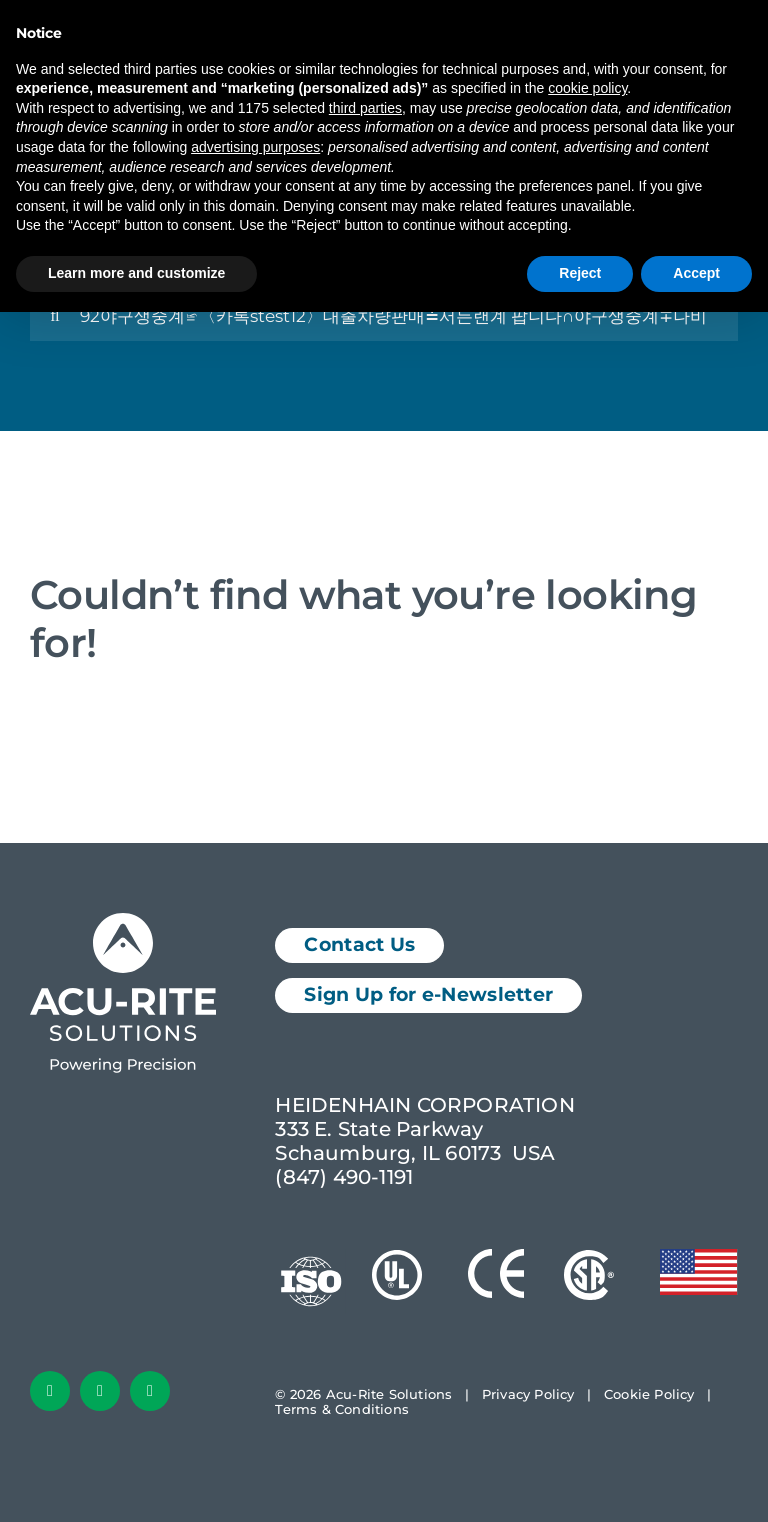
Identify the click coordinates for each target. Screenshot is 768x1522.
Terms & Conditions (342, 1409)
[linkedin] (100, 1391)
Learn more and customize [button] (136, 273)
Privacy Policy (528, 1394)
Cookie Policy (649, 1394)
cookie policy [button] (587, 88)
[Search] (55, 316)
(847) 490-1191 (344, 1177)
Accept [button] (696, 273)
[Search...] (384, 316)
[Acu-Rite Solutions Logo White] (123, 923)
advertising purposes (255, 147)
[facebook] (50, 1391)
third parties (365, 108)
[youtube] (150, 1391)
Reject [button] (580, 273)
